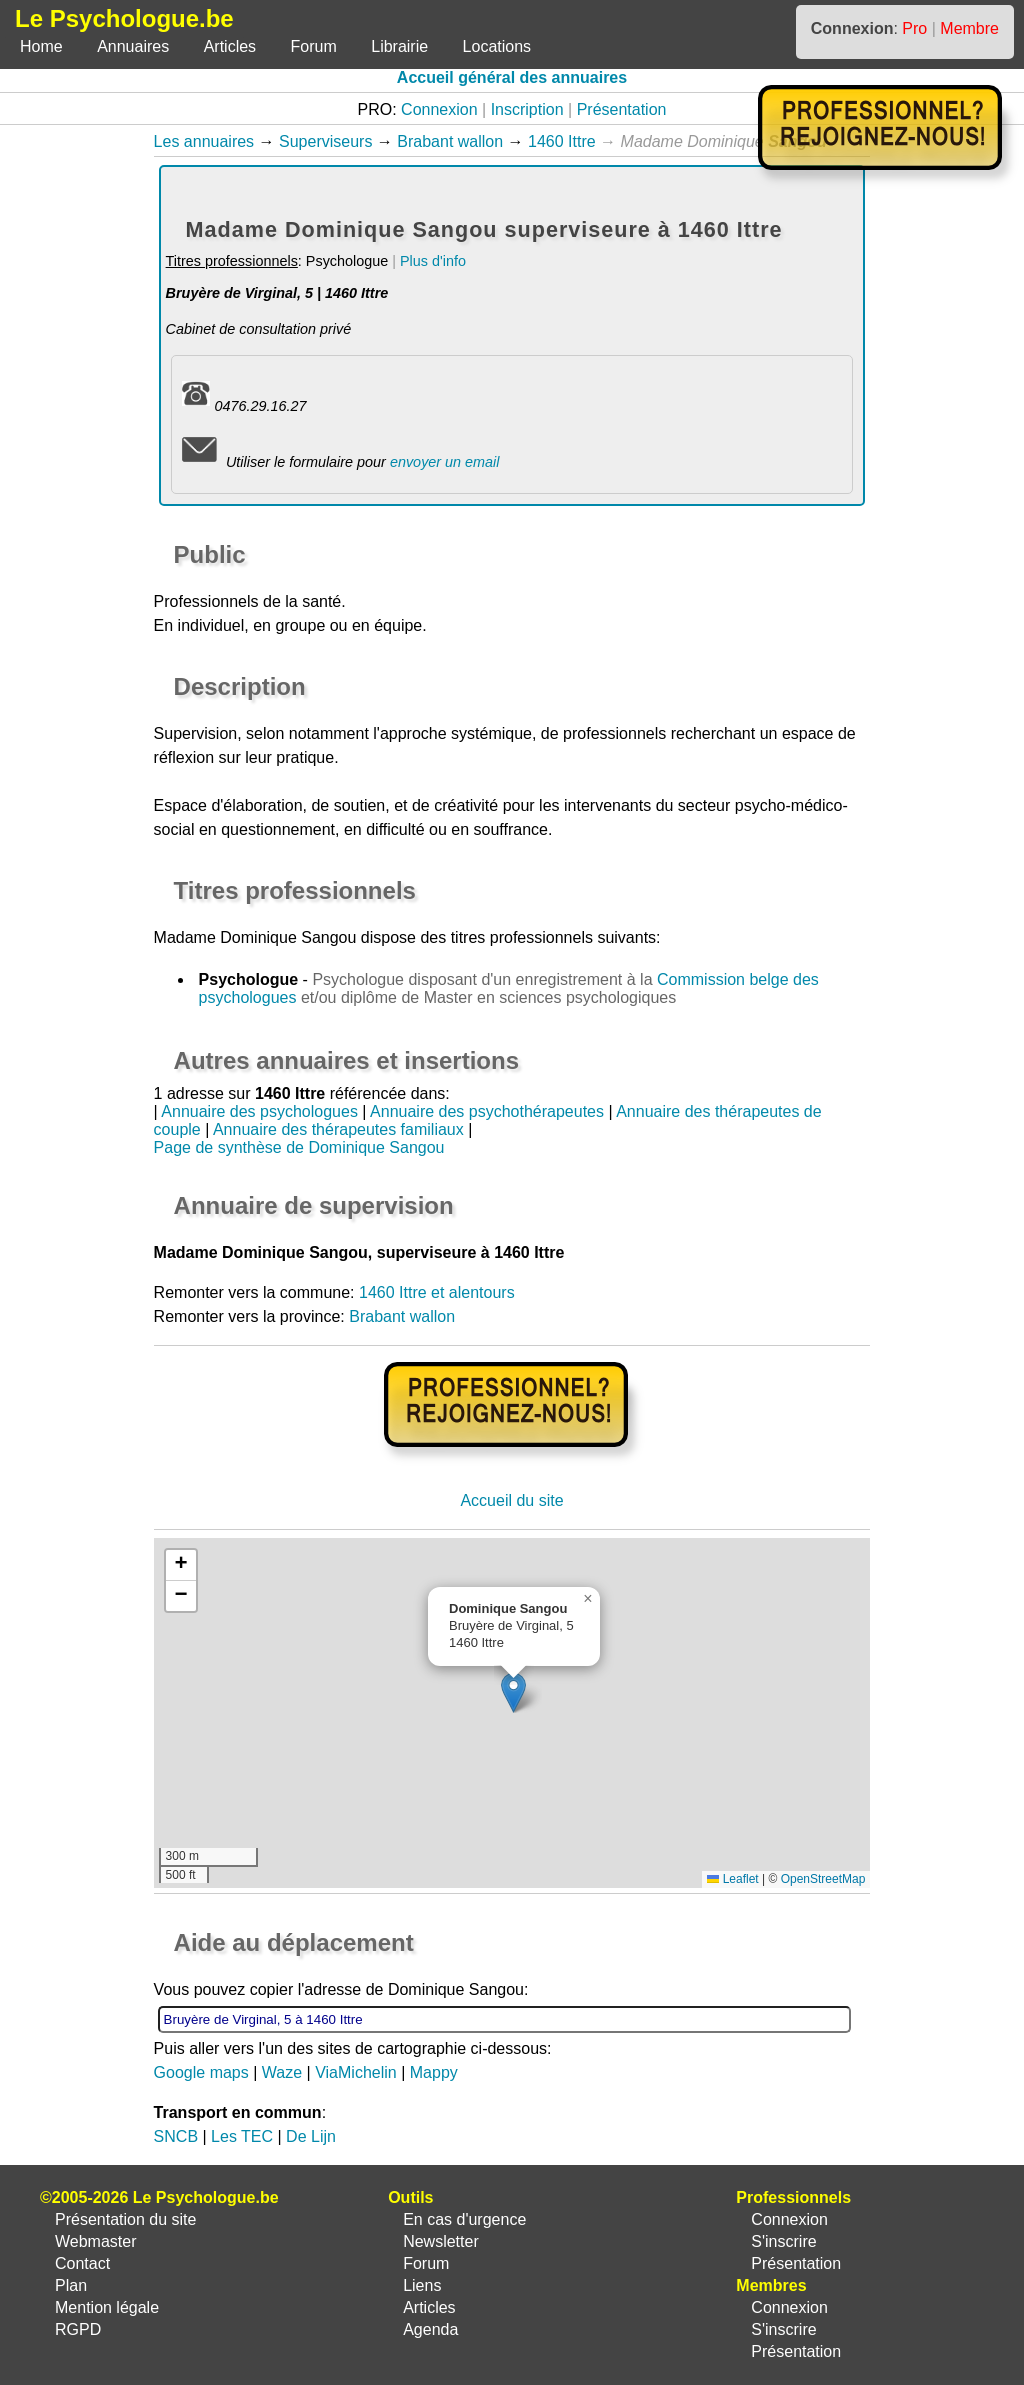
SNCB (176, 2136)
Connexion (439, 109)
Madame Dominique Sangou (255, 937)
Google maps (201, 2072)
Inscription (527, 109)
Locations (497, 46)
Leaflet (732, 1879)
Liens (422, 2285)
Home (41, 46)
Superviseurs (325, 141)
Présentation (622, 109)
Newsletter (441, 2241)
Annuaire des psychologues (259, 1111)
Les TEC (242, 2136)
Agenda (430, 2329)
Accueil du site (511, 1500)
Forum (314, 46)
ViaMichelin (356, 2072)
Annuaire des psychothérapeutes (487, 1111)
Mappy (434, 2072)
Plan (71, 2285)
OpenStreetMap (823, 1879)
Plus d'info (433, 261)
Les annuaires (204, 141)
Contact (82, 2263)
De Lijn (311, 2136)
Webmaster (96, 2241)
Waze (282, 2072)
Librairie (399, 46)
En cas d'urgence (464, 2219)
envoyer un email (445, 462)
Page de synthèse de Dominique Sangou (299, 1147)
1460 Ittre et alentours (437, 1292)
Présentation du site (125, 2219)
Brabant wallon (450, 141)
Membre (969, 28)
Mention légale (107, 2307)
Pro (914, 28)
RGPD (78, 2329)
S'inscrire (783, 2241)
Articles (230, 46)
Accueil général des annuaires (512, 77)
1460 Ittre (562, 141)
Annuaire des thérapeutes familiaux (338, 1129)
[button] (513, 1692)
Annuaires (133, 46)
